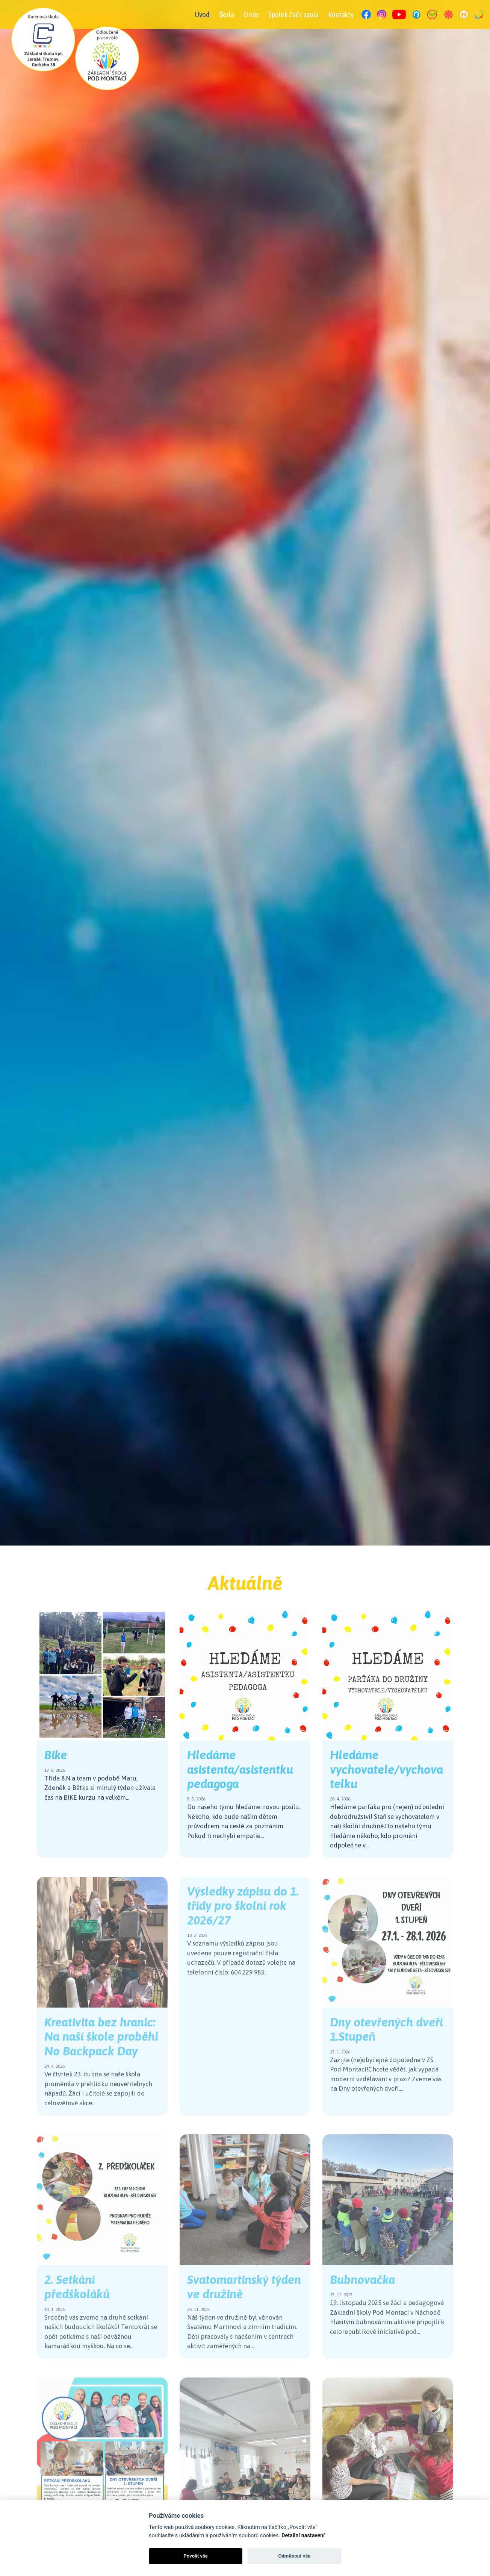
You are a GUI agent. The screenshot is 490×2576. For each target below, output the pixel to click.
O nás (251, 14)
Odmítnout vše (294, 2556)
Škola (226, 14)
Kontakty (341, 14)
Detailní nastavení (303, 2535)
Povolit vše (196, 2556)
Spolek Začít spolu (293, 14)
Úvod (202, 14)
